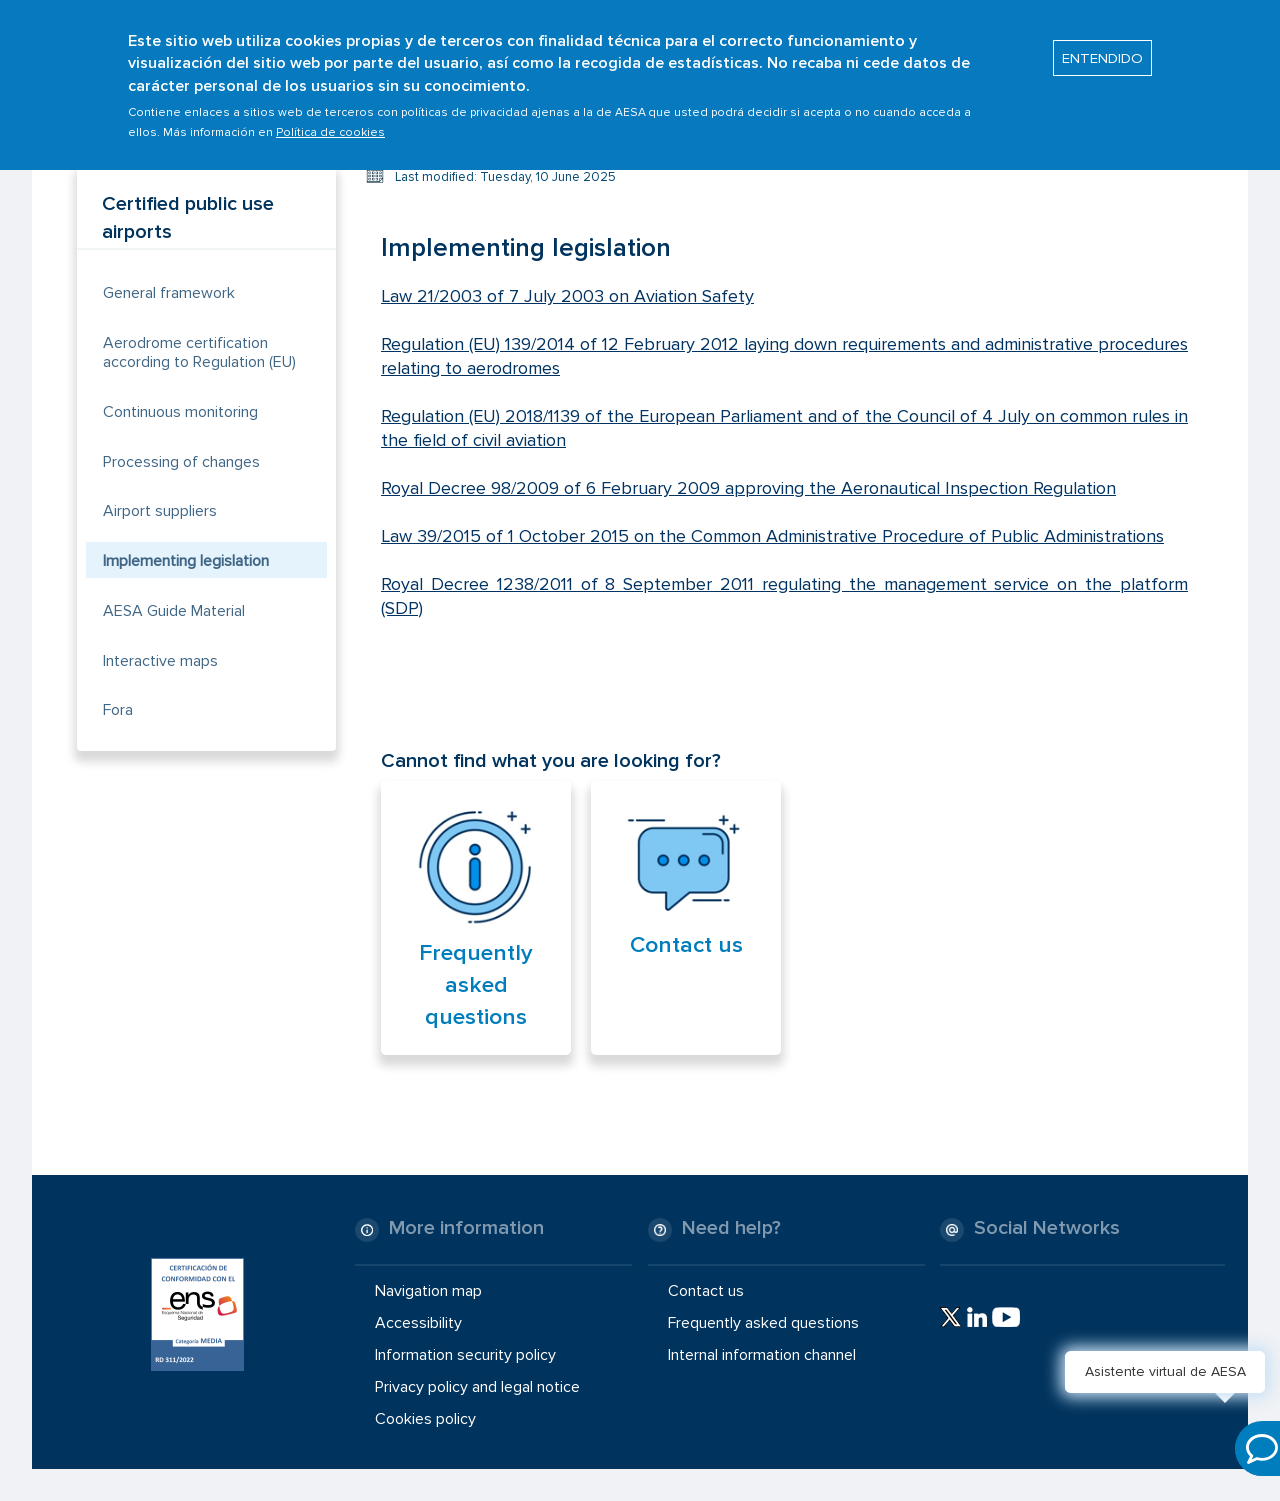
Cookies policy (425, 1419)
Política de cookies (330, 126)
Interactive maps (160, 661)
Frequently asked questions (476, 985)
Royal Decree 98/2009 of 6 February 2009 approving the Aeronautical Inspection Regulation (748, 488)
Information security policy (465, 1355)
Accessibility (418, 1323)
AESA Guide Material (174, 611)
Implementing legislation (186, 561)
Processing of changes (181, 462)
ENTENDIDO (1102, 51)
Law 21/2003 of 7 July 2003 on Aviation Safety (567, 296)
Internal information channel (762, 1355)
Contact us (686, 945)
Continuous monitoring (180, 412)
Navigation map (428, 1290)
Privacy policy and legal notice (477, 1387)
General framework (169, 293)
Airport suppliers (160, 511)
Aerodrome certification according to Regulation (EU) (199, 352)
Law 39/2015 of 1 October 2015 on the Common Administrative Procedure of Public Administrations (772, 536)
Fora (118, 710)
